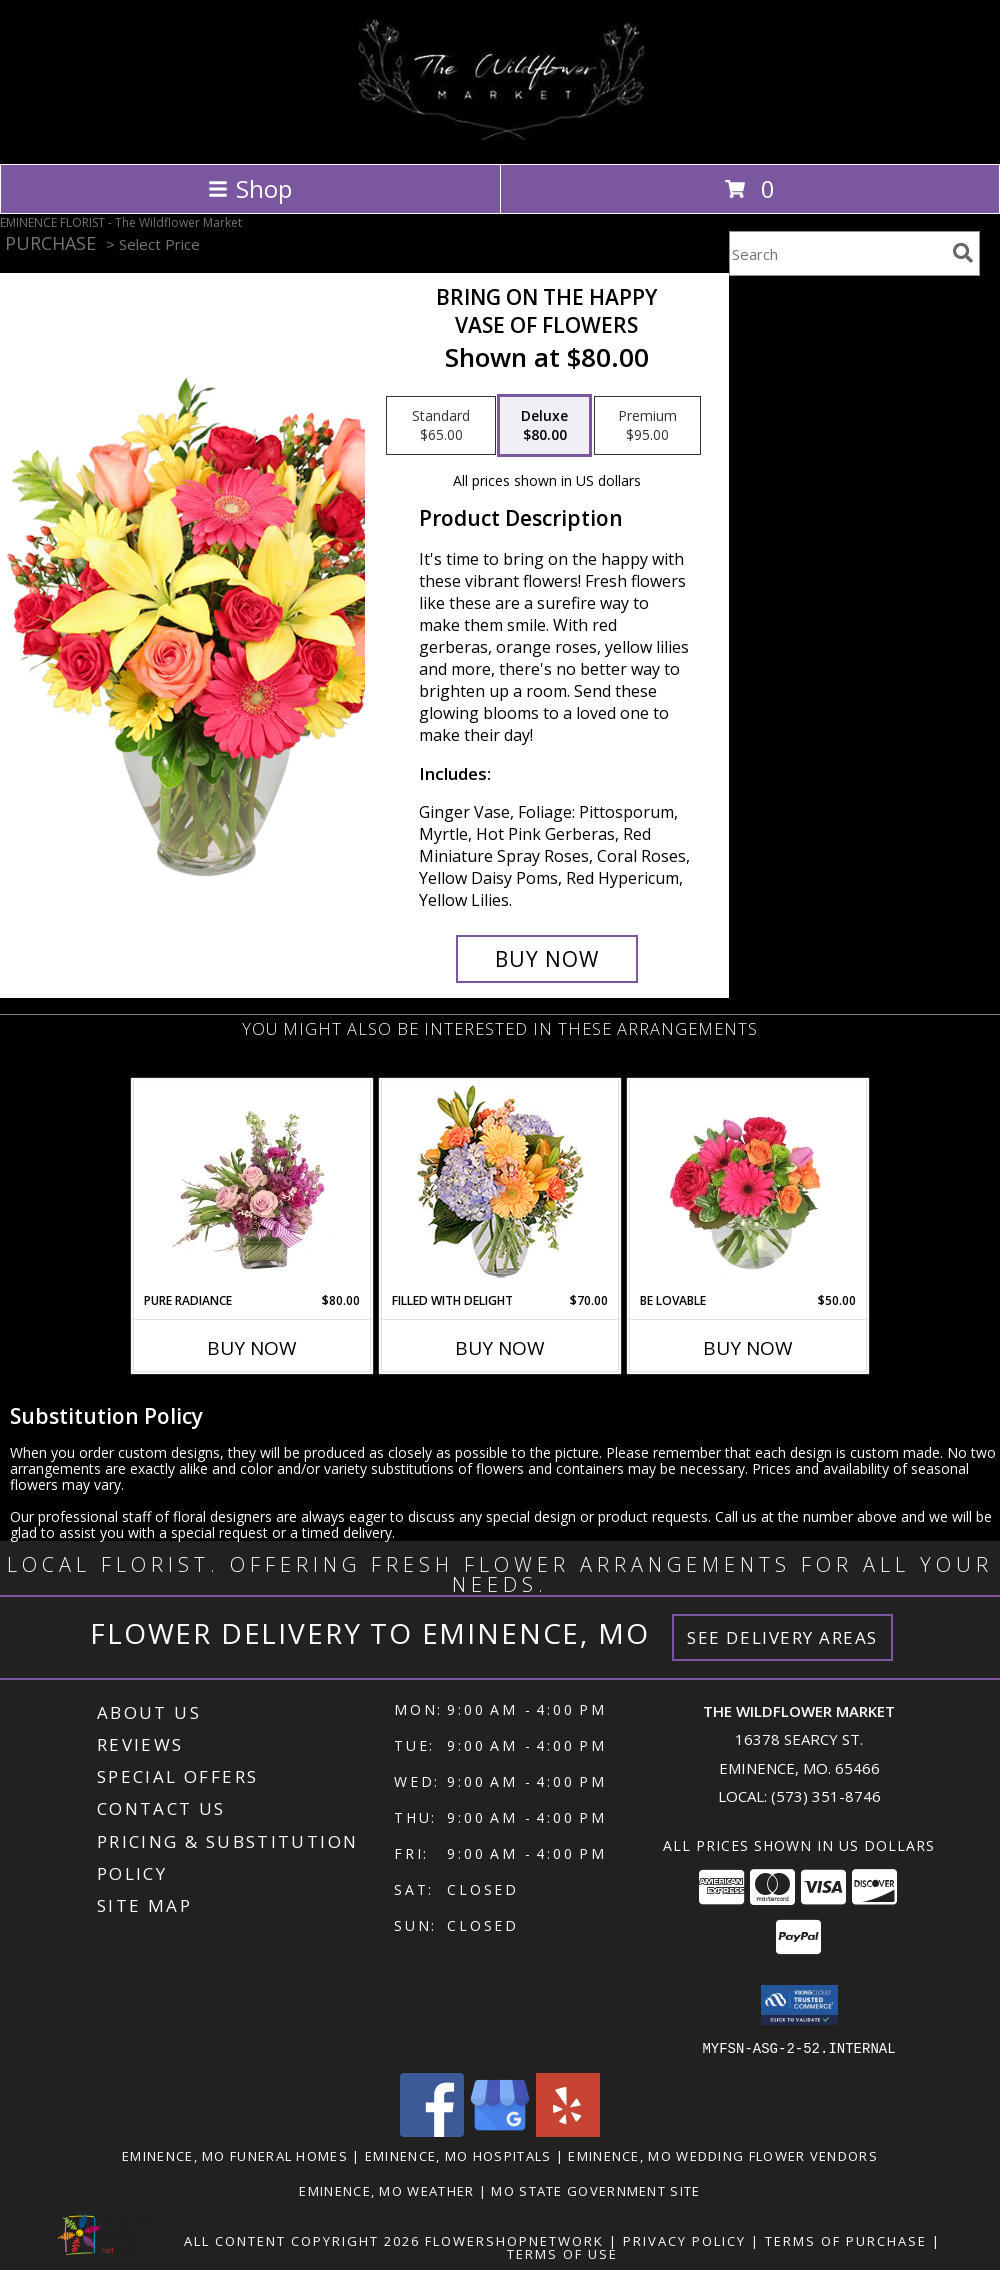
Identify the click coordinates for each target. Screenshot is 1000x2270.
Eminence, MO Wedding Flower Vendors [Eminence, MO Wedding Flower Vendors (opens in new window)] (723, 2155)
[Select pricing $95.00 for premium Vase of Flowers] (647, 426)
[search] (963, 253)
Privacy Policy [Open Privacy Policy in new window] (684, 2240)
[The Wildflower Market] (500, 134)
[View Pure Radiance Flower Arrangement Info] (252, 1186)
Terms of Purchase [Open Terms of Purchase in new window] (846, 2240)
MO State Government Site (595, 2190)
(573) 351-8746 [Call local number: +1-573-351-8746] (826, 1796)
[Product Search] (837, 253)
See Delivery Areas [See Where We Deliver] (782, 1637)
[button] (799, 2005)
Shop (250, 188)
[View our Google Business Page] (500, 2130)
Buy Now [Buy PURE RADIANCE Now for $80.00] (252, 1348)
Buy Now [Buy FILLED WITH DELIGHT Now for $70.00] (500, 1348)
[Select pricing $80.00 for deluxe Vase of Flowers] (544, 426)
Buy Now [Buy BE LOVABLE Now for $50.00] (748, 1348)
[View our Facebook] (432, 2130)
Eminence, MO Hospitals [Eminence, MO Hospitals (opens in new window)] (458, 2155)
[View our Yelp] (568, 2130)
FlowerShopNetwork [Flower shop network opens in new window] (514, 2240)
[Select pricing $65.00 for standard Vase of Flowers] (441, 426)
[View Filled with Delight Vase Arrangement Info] (500, 1186)
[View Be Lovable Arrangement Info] (748, 1186)
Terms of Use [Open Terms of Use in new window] (562, 2253)
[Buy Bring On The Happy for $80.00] (547, 959)
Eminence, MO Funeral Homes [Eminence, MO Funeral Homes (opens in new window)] (235, 2155)
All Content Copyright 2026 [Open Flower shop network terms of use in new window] (302, 2240)
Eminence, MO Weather (386, 2190)
